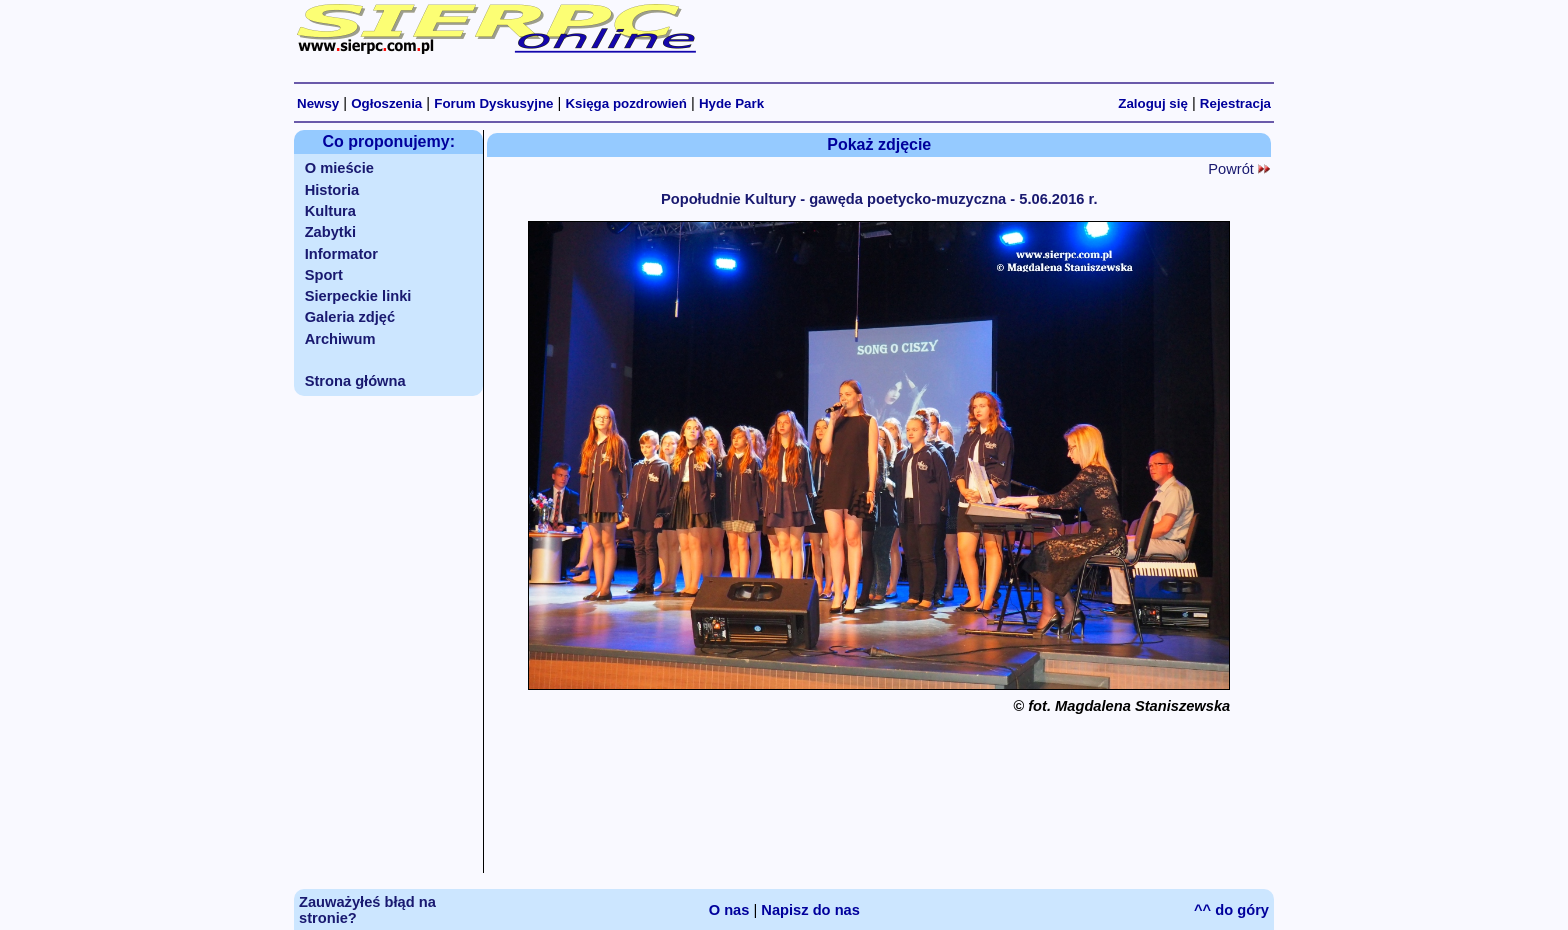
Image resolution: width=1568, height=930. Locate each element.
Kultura (330, 211)
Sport (324, 275)
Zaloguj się (1153, 103)
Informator (341, 254)
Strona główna (355, 381)
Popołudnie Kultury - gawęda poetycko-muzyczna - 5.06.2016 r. (879, 199)
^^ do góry (1231, 910)
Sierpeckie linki (358, 296)
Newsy (318, 103)
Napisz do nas (810, 910)
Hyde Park (731, 103)
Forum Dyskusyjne (493, 103)
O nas (729, 910)
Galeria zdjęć (350, 317)
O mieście (339, 168)
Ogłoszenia (386, 103)
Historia (332, 190)
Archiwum (340, 339)
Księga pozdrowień (625, 103)
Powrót (1239, 169)
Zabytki (330, 232)
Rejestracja (1235, 103)
